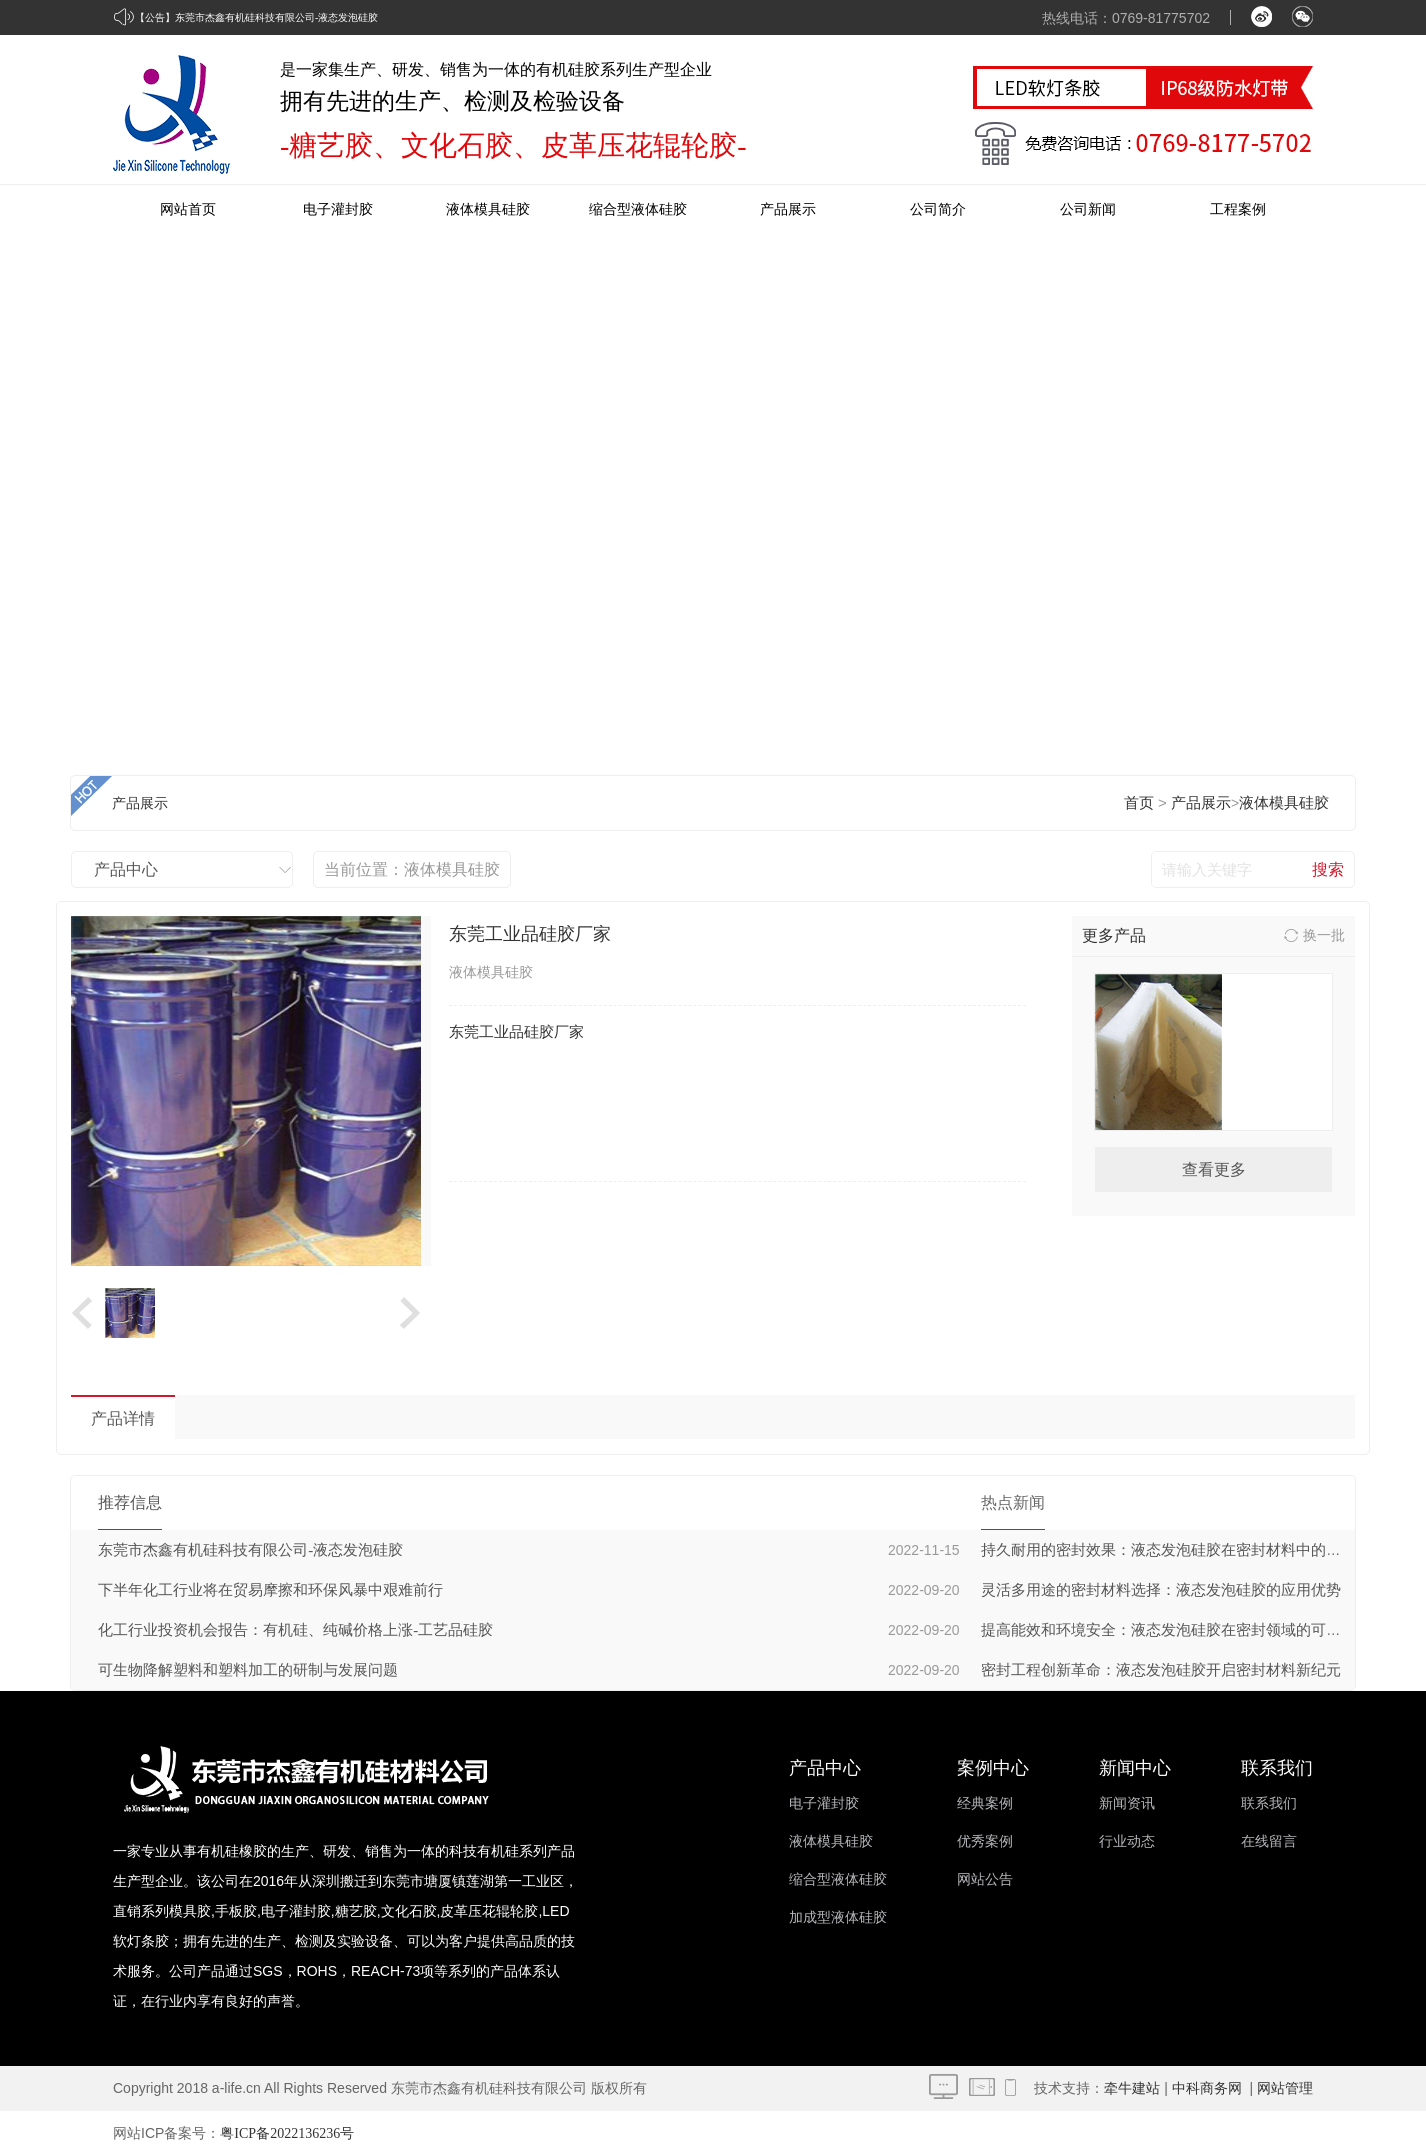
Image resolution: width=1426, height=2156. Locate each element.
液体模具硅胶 (488, 209)
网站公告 (985, 1879)
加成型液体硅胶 (838, 1917)
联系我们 (1269, 1803)
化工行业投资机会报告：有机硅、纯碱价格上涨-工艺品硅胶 (295, 1630)
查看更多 (1214, 1169)
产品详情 (123, 1418)
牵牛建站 (1132, 2088)
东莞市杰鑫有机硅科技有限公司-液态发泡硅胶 (276, 17)
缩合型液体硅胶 (638, 209)
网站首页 (188, 209)
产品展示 (788, 209)
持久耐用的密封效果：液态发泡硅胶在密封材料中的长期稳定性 (1191, 1550)
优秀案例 (985, 1841)
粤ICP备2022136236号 (287, 2133)
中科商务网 (1207, 2088)
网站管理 (1285, 2088)
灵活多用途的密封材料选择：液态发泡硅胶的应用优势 (1161, 1590)
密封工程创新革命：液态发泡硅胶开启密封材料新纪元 (1161, 1670)
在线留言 (1269, 1841)
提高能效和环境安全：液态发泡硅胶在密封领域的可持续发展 (1183, 1630)
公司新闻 (1088, 209)
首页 (1139, 803)
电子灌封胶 (338, 209)
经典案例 (985, 1803)
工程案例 (1238, 209)
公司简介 (938, 209)
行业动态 (1127, 1841)
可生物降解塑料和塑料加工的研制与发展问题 (248, 1670)
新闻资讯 (1127, 1803)
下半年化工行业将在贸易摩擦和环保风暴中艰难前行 (270, 1590)
